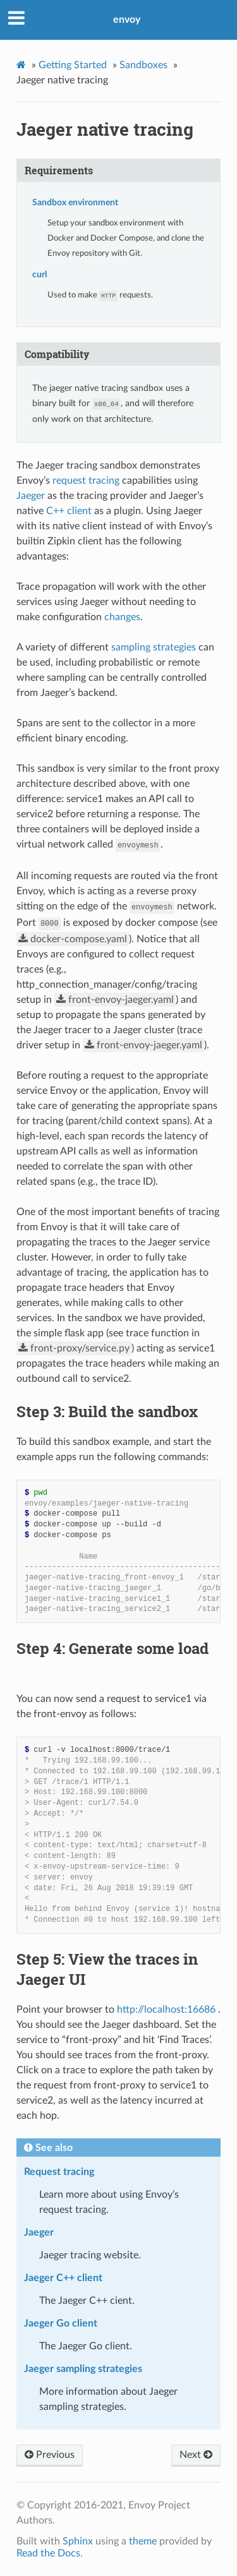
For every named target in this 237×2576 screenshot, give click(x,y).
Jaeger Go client (60, 2323)
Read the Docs (48, 2553)
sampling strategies (153, 647)
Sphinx (78, 2541)
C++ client (69, 511)
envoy (126, 20)
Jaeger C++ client (63, 2278)
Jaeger (30, 496)
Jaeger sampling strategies (83, 2369)
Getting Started (73, 65)
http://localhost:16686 (166, 2009)
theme (143, 2541)
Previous (50, 2455)
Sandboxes (143, 65)
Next (195, 2455)
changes (122, 617)
